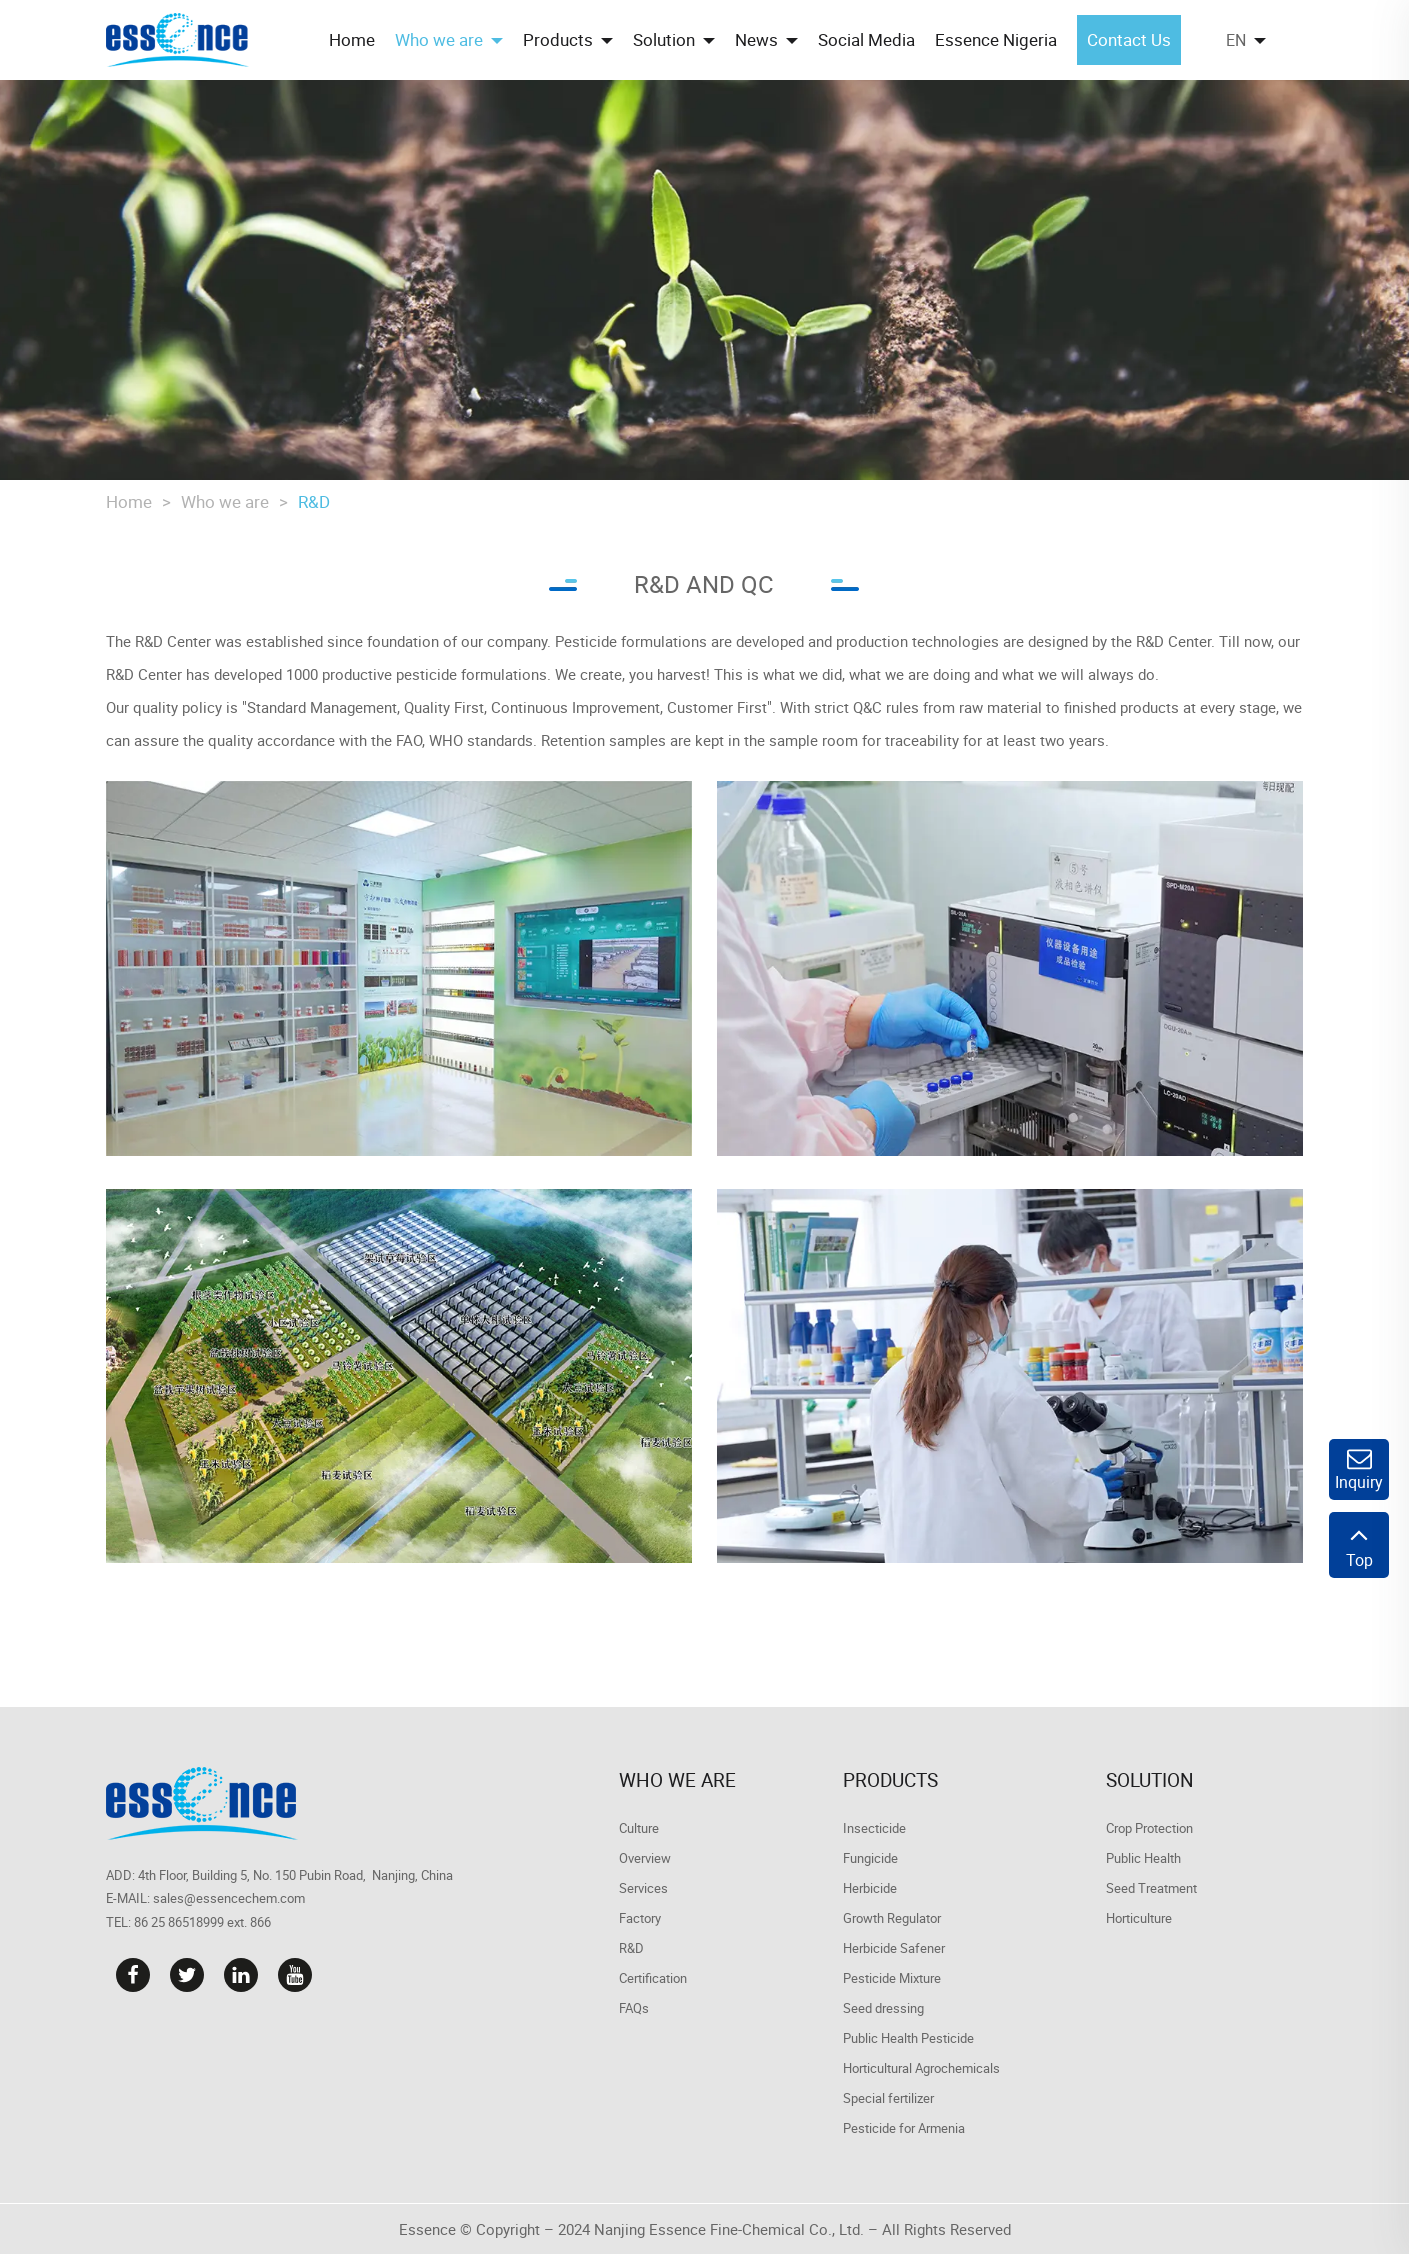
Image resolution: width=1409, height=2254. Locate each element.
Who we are (225, 501)
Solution (1150, 1780)
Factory (640, 1918)
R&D (314, 501)
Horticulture (1139, 1918)
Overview (645, 1858)
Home (129, 501)
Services (643, 1888)
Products (890, 1780)
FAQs (634, 2008)
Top (1359, 1545)
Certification (653, 1978)
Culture (639, 1828)
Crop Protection (1149, 1828)
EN (1236, 40)
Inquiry (1359, 1469)
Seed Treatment (1151, 1888)
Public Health (1143, 1858)
